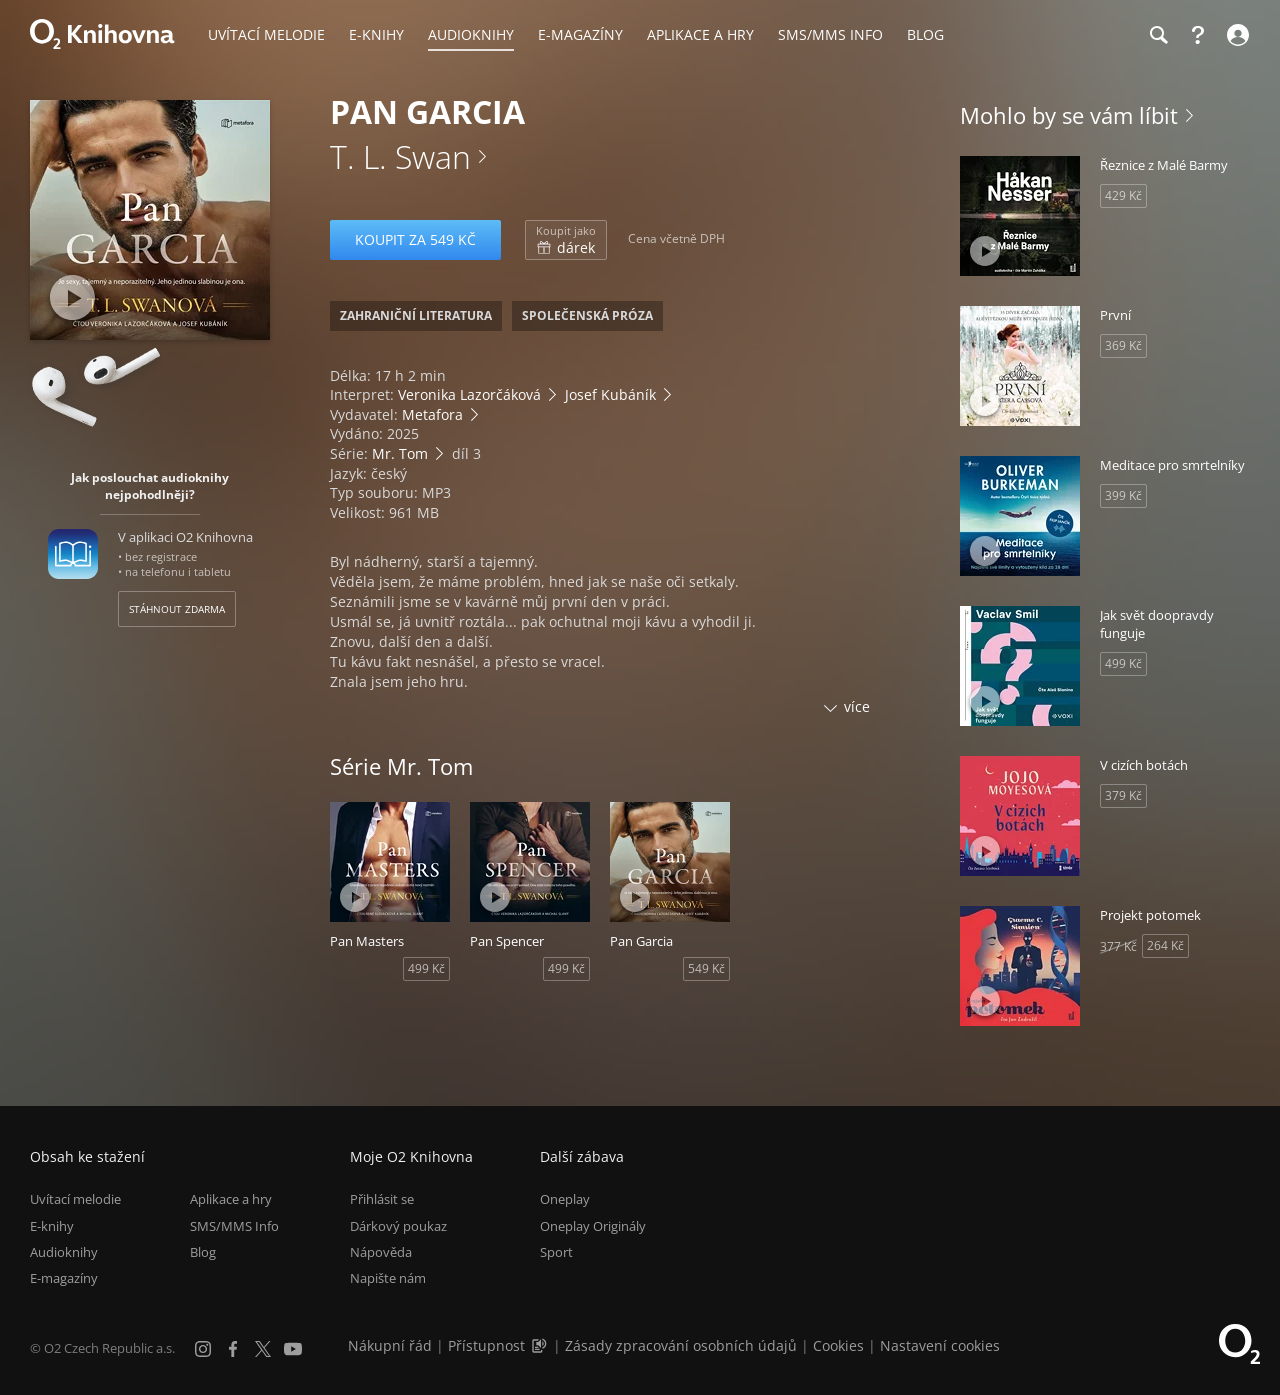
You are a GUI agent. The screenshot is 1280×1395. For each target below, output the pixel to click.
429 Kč (1123, 195)
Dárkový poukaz (398, 1226)
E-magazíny (64, 1278)
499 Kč (426, 968)
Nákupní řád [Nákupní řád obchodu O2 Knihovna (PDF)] (390, 1345)
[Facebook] (233, 1349)
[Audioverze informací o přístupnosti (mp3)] (541, 1345)
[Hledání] (1158, 35)
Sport (556, 1252)
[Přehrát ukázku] (72, 297)
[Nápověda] (1198, 35)
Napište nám (388, 1278)
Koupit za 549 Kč (415, 239)
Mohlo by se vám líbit (1069, 115)
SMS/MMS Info (234, 1226)
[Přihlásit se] (1235, 35)
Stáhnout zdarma (177, 609)
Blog (203, 1252)
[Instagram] (203, 1349)
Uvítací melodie (75, 1199)
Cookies (838, 1345)
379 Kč (1123, 795)
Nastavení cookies (940, 1345)
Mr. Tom (400, 453)
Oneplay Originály (593, 1226)
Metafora (432, 414)
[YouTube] (293, 1349)
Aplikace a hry (231, 1199)
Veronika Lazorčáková (469, 394)
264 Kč (1165, 945)
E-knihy (52, 1226)
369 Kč (1123, 345)
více (857, 706)
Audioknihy (64, 1252)
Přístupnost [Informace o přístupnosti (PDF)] (486, 1345)
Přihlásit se (382, 1199)
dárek (566, 240)
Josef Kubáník (610, 394)
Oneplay (565, 1199)
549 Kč (706, 968)
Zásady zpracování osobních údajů (681, 1345)
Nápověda (381, 1252)
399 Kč (1123, 495)
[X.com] (263, 1349)
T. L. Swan (400, 156)
